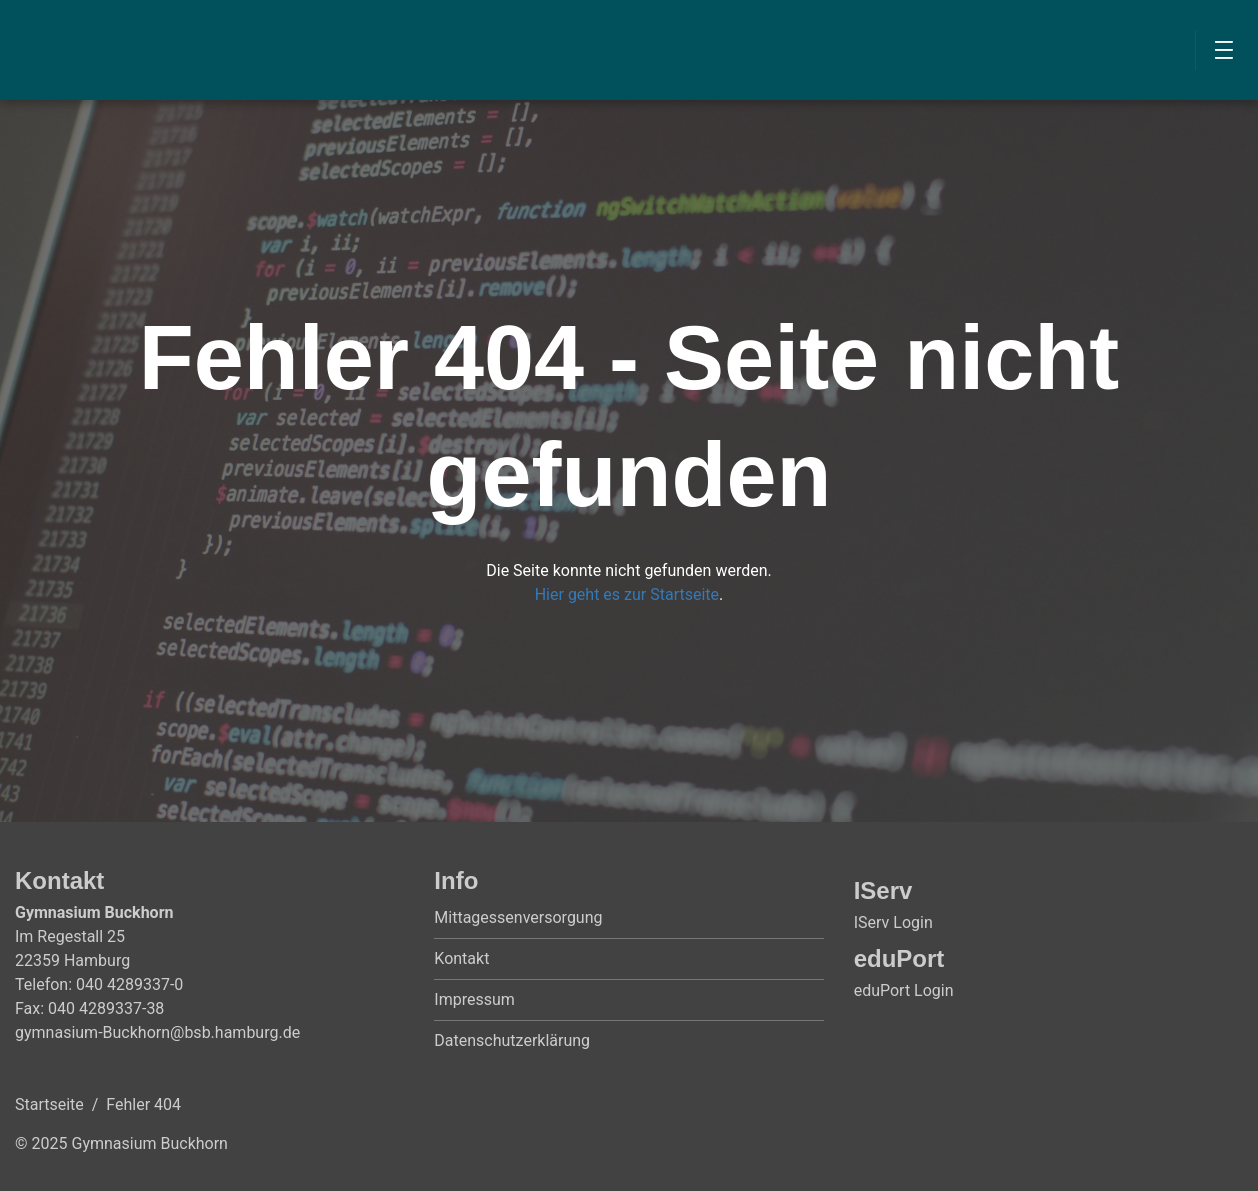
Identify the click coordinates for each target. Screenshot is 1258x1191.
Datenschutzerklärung (512, 1040)
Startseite (49, 1104)
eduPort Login (904, 990)
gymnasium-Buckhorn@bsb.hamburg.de (157, 1032)
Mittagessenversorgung (518, 917)
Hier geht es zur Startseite (627, 594)
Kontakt (461, 958)
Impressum (474, 999)
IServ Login (893, 922)
